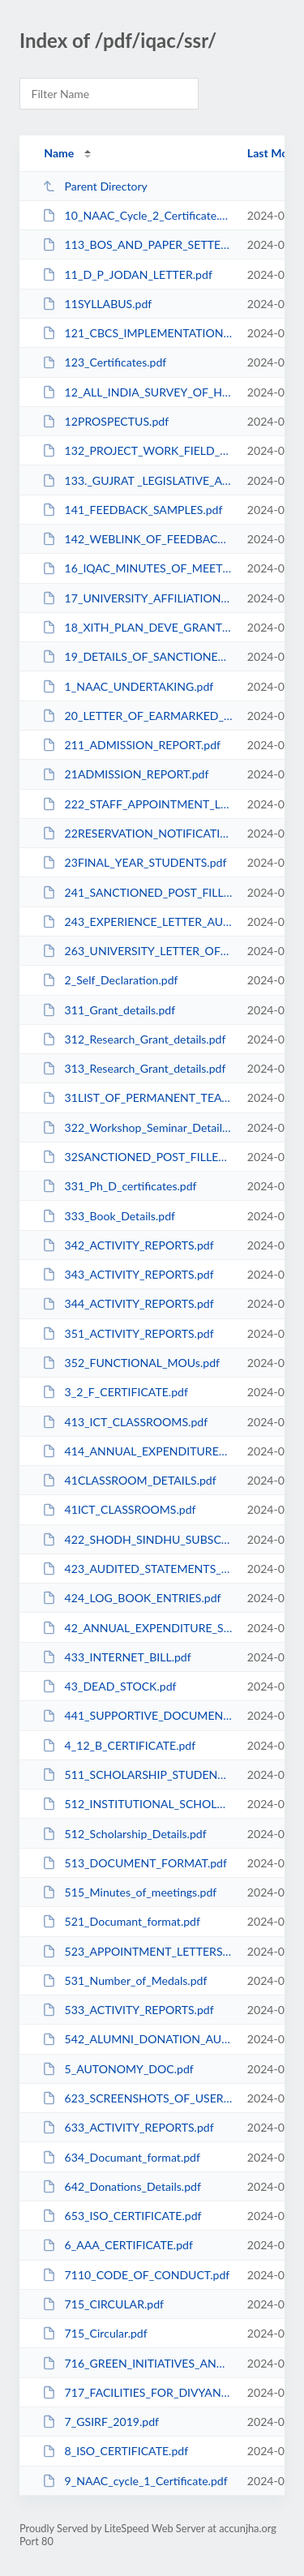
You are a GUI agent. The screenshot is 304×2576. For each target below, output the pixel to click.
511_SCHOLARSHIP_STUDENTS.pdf (137, 1774)
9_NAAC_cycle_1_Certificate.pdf (135, 2481)
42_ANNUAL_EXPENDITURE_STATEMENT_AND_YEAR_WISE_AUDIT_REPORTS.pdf (137, 1628)
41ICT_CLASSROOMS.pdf (118, 1509)
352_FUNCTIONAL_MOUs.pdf (131, 1362)
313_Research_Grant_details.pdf (133, 1068)
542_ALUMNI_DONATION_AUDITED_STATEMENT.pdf (137, 2039)
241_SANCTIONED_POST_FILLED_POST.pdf (137, 892)
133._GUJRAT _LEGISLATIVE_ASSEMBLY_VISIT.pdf (137, 480)
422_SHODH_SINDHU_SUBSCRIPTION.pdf (137, 1539)
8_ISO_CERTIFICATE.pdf (115, 2451)
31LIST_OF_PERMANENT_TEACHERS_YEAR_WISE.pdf (137, 1097)
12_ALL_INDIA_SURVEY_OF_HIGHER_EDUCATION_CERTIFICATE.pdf (137, 392)
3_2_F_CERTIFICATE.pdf (115, 1392)
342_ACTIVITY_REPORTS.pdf (127, 1245)
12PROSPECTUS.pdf (105, 421)
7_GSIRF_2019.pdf (100, 2421)
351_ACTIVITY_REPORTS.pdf (127, 1333)
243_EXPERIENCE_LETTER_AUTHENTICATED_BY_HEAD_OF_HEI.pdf (137, 921)
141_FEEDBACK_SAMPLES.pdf (132, 509)
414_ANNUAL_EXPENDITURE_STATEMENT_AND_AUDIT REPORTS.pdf (137, 1451)
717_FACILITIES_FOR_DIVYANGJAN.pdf (137, 2392)
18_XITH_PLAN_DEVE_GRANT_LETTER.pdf (137, 627)
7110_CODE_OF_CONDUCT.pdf (135, 2275)
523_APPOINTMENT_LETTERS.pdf (137, 1951)
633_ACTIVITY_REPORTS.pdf (127, 2127)
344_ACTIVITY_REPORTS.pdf (127, 1303)
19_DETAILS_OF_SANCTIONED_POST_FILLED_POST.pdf (137, 656)
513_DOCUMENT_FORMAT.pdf (134, 1863)
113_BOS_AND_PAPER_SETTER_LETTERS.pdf (137, 244)
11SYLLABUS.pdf (97, 304)
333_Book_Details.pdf (108, 1216)
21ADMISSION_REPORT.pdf (125, 774)
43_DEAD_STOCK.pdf (109, 1686)
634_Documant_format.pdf (121, 2157)
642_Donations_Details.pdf (121, 2186)
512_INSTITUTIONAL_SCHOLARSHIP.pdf (137, 1804)
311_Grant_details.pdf (108, 1010)
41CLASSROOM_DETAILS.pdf (129, 1480)
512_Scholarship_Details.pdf (124, 1834)
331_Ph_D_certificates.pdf (119, 1186)
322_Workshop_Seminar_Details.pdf (137, 1127)
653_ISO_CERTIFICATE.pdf (121, 2215)
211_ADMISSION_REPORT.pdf (131, 745)
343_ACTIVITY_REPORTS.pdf (127, 1274)
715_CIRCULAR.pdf (103, 2304)
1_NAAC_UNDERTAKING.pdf (127, 686)
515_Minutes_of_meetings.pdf (129, 1892)
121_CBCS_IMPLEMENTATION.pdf (137, 333)
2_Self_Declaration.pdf (110, 980)
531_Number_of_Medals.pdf (124, 1980)
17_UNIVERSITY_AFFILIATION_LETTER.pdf (137, 598)
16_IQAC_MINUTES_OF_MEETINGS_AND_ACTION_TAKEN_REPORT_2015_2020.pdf (137, 568)
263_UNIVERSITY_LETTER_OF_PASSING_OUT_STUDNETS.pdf (137, 951)
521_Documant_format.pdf (121, 1921)
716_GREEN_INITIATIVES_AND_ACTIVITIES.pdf (137, 2363)
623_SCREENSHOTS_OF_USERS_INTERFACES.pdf (137, 2098)
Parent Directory (95, 186)
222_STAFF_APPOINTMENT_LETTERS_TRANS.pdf (137, 804)
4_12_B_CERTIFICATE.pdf (118, 1745)
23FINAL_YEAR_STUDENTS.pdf (134, 862)
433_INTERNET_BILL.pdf (116, 1657)
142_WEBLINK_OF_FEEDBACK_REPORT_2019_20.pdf (137, 539)
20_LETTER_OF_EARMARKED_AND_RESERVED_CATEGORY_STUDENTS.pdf (137, 715)
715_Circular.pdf (95, 2333)
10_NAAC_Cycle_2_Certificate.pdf (137, 215)
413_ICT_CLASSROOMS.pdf (125, 1422)
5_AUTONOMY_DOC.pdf (118, 2069)
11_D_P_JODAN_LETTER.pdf (127, 274)
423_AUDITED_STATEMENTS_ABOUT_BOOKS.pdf (137, 1568)
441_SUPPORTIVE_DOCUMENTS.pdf (137, 1715)
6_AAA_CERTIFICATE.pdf (117, 2245)
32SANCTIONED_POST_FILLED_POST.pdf (137, 1157)
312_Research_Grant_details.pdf (133, 1039)
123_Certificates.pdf (104, 362)
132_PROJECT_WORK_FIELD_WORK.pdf (137, 450)
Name (59, 153)
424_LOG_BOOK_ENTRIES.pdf (131, 1598)
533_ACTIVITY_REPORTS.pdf (127, 2010)
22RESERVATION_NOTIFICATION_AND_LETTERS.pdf (137, 833)
